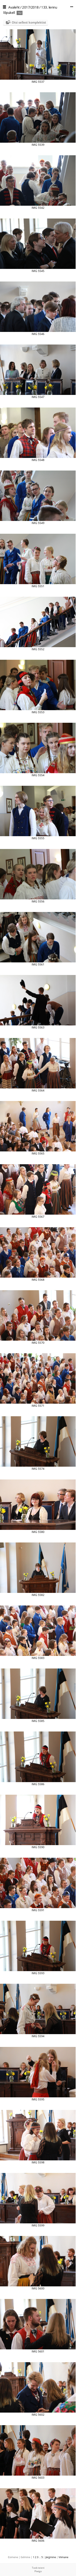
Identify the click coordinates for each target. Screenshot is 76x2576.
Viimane (63, 2557)
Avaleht (14, 7)
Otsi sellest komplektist (29, 22)
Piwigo (38, 2571)
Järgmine (50, 2557)
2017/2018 (30, 7)
